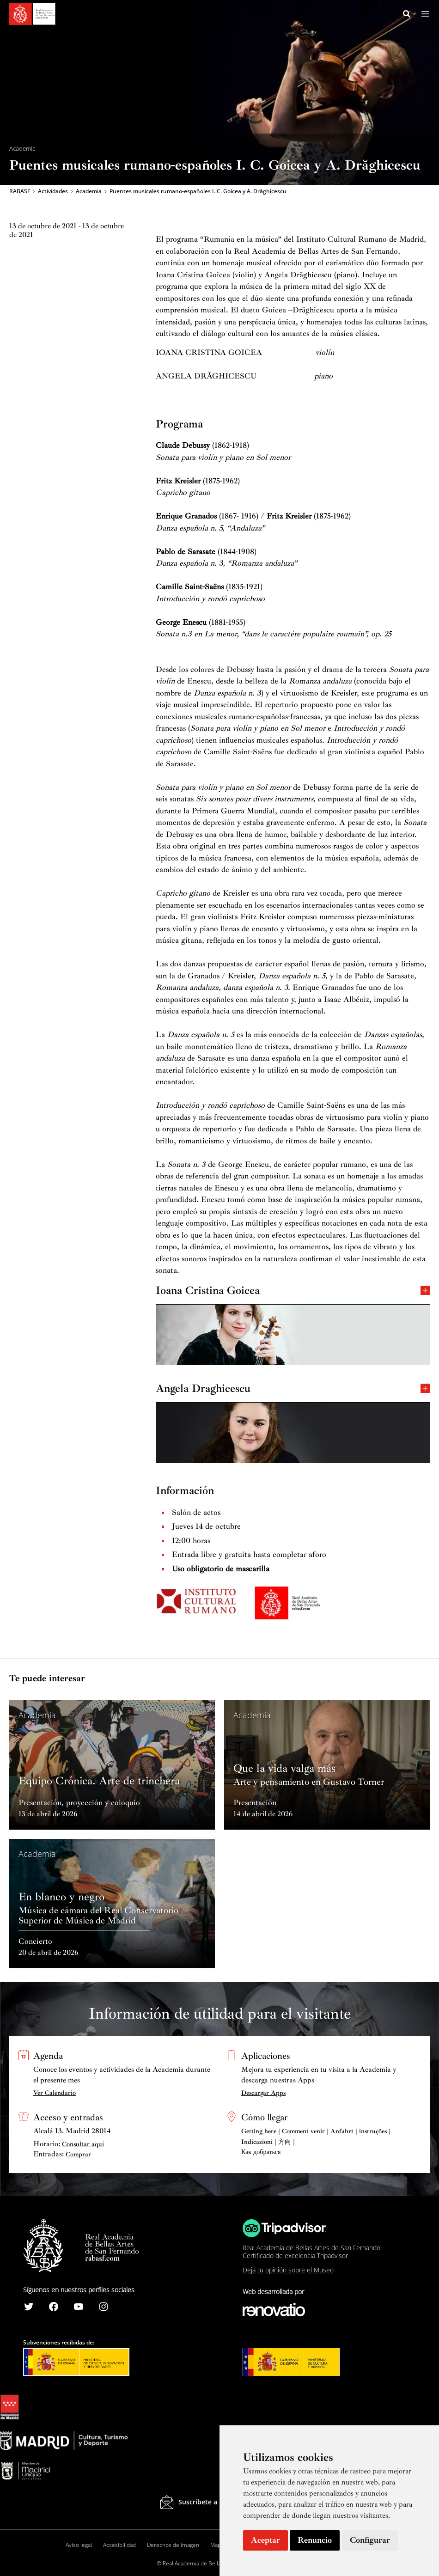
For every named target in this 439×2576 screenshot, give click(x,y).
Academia (89, 192)
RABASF (19, 192)
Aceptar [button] (265, 2540)
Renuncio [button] (315, 2540)
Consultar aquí (83, 2144)
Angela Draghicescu (293, 1389)
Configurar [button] (370, 2540)
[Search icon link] (407, 15)
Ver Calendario (54, 2093)
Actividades (53, 192)
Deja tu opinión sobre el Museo (288, 2269)
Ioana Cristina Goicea (293, 1291)
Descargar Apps (263, 2093)
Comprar (78, 2154)
